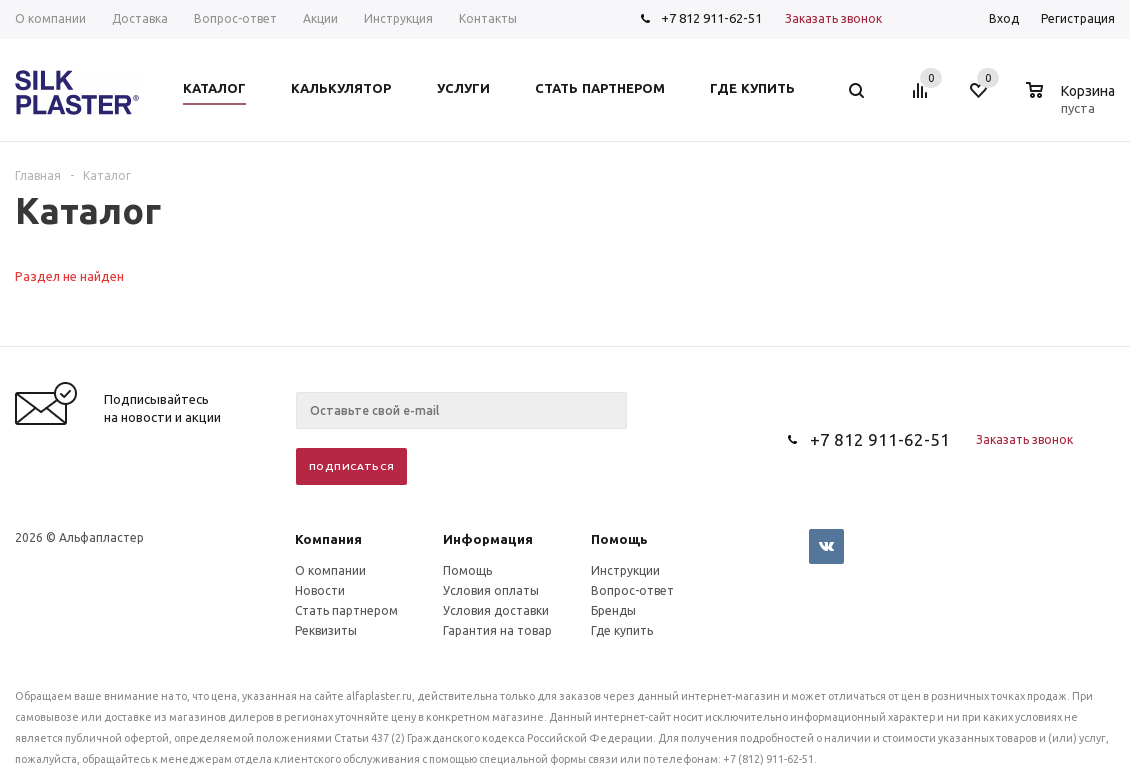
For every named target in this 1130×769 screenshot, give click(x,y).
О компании (330, 570)
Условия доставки (496, 610)
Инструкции (625, 570)
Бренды (613, 610)
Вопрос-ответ (632, 590)
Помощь (619, 539)
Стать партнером (346, 610)
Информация (488, 539)
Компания (328, 539)
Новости (320, 590)
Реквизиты (326, 630)
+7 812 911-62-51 (711, 18)
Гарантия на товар (497, 630)
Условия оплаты (491, 590)
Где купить (622, 630)
